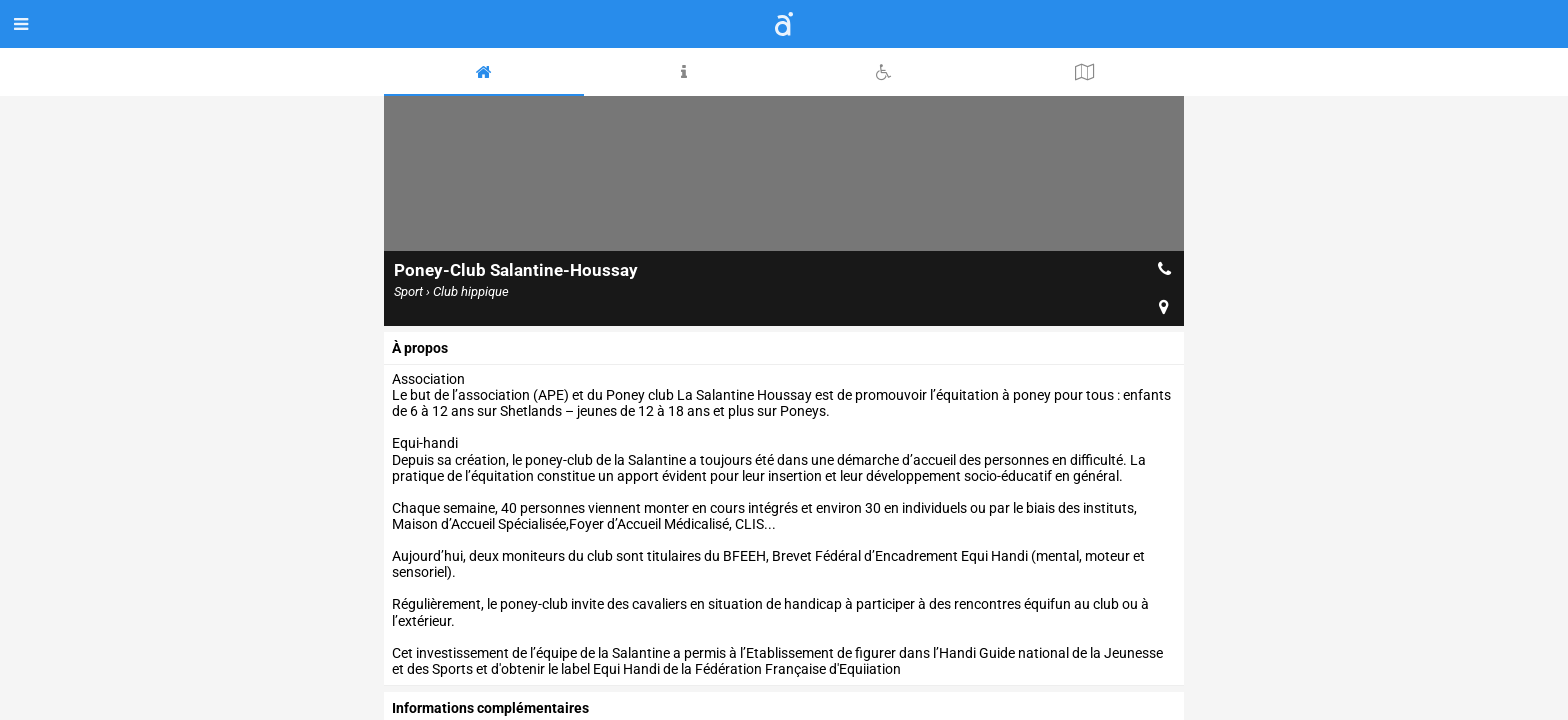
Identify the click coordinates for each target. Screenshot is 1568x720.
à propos (420, 348)
